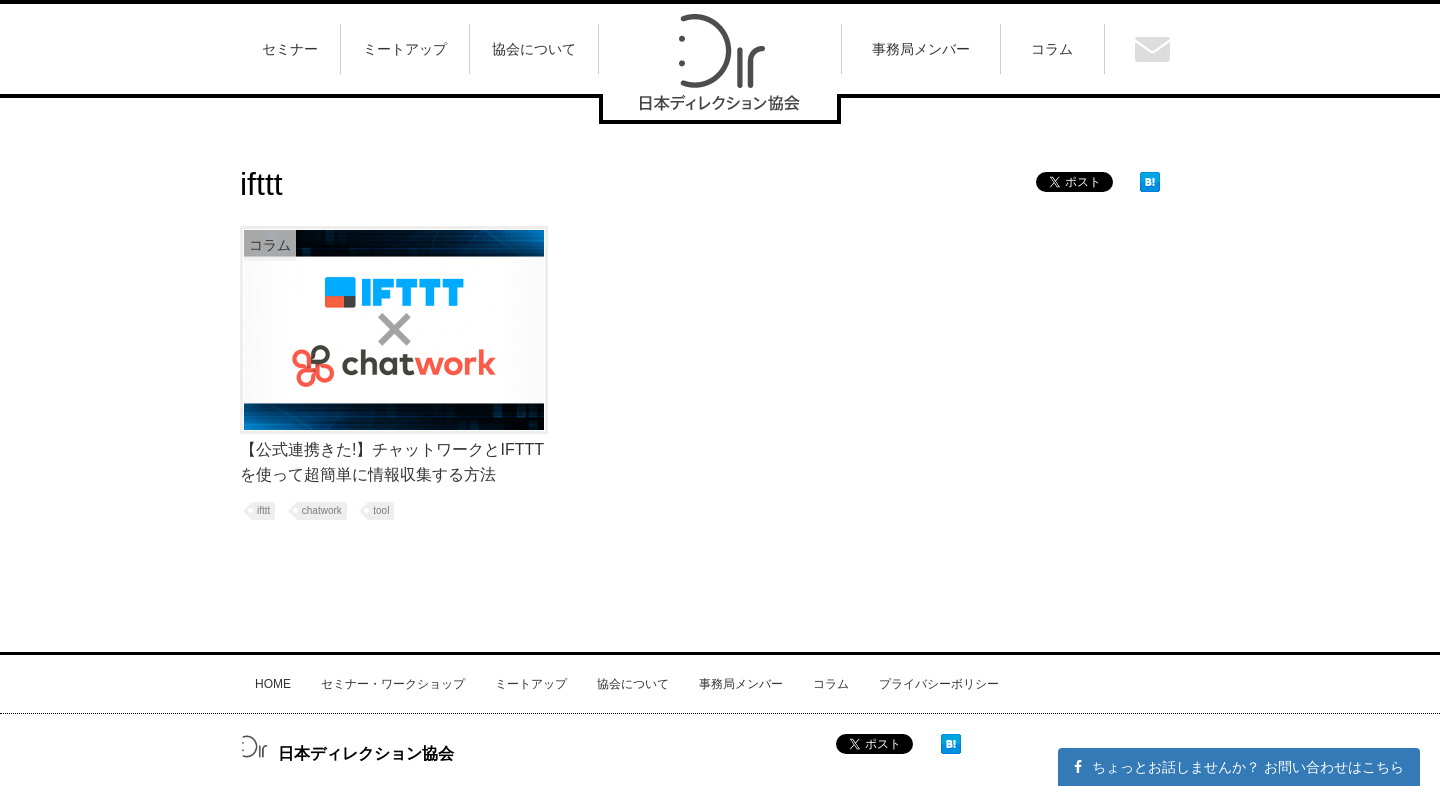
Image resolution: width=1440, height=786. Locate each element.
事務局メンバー (741, 684)
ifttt (263, 510)
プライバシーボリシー (939, 684)
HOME (273, 684)
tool (381, 510)
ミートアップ (531, 684)
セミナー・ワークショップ (393, 684)
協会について (633, 684)
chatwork (322, 510)
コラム (831, 684)
